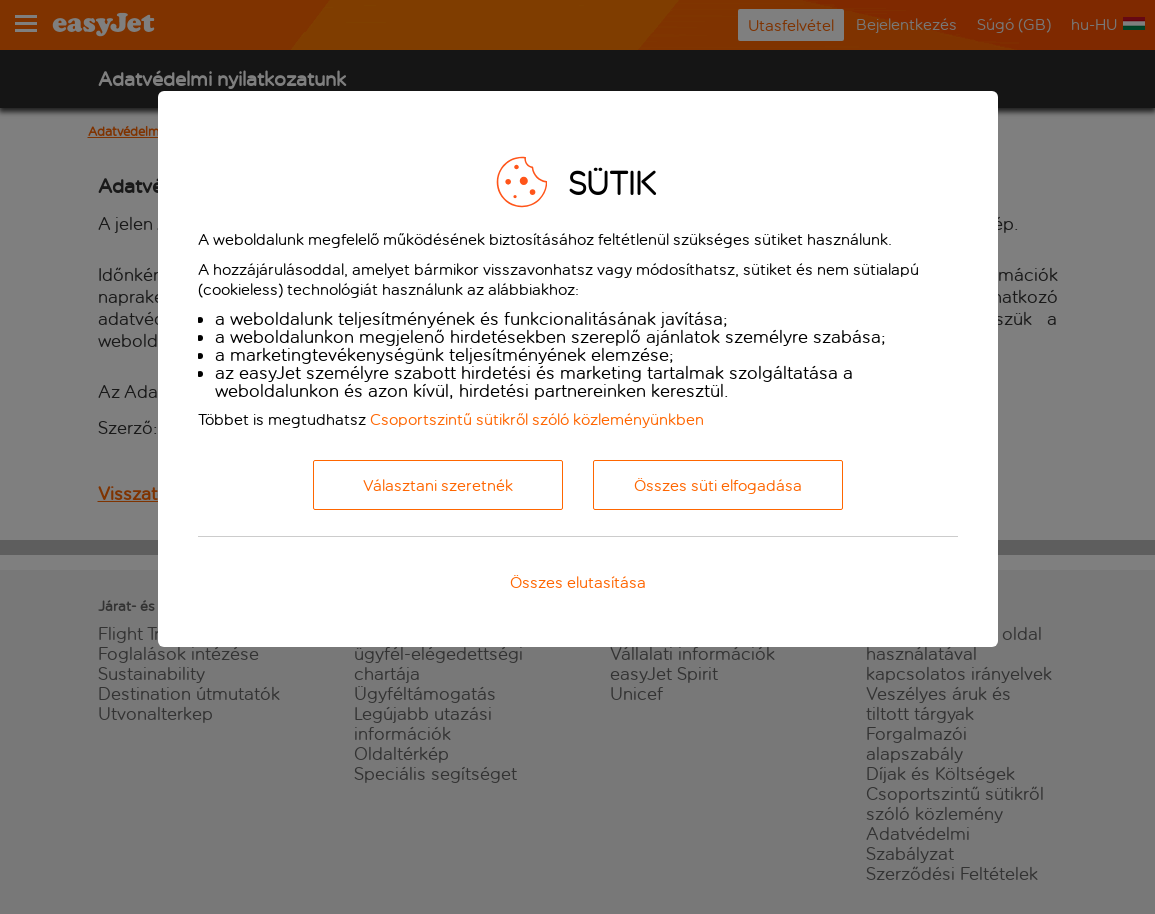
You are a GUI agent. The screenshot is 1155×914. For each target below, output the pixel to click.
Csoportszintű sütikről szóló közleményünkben (537, 419)
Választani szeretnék (438, 485)
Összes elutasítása (578, 582)
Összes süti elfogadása (718, 485)
